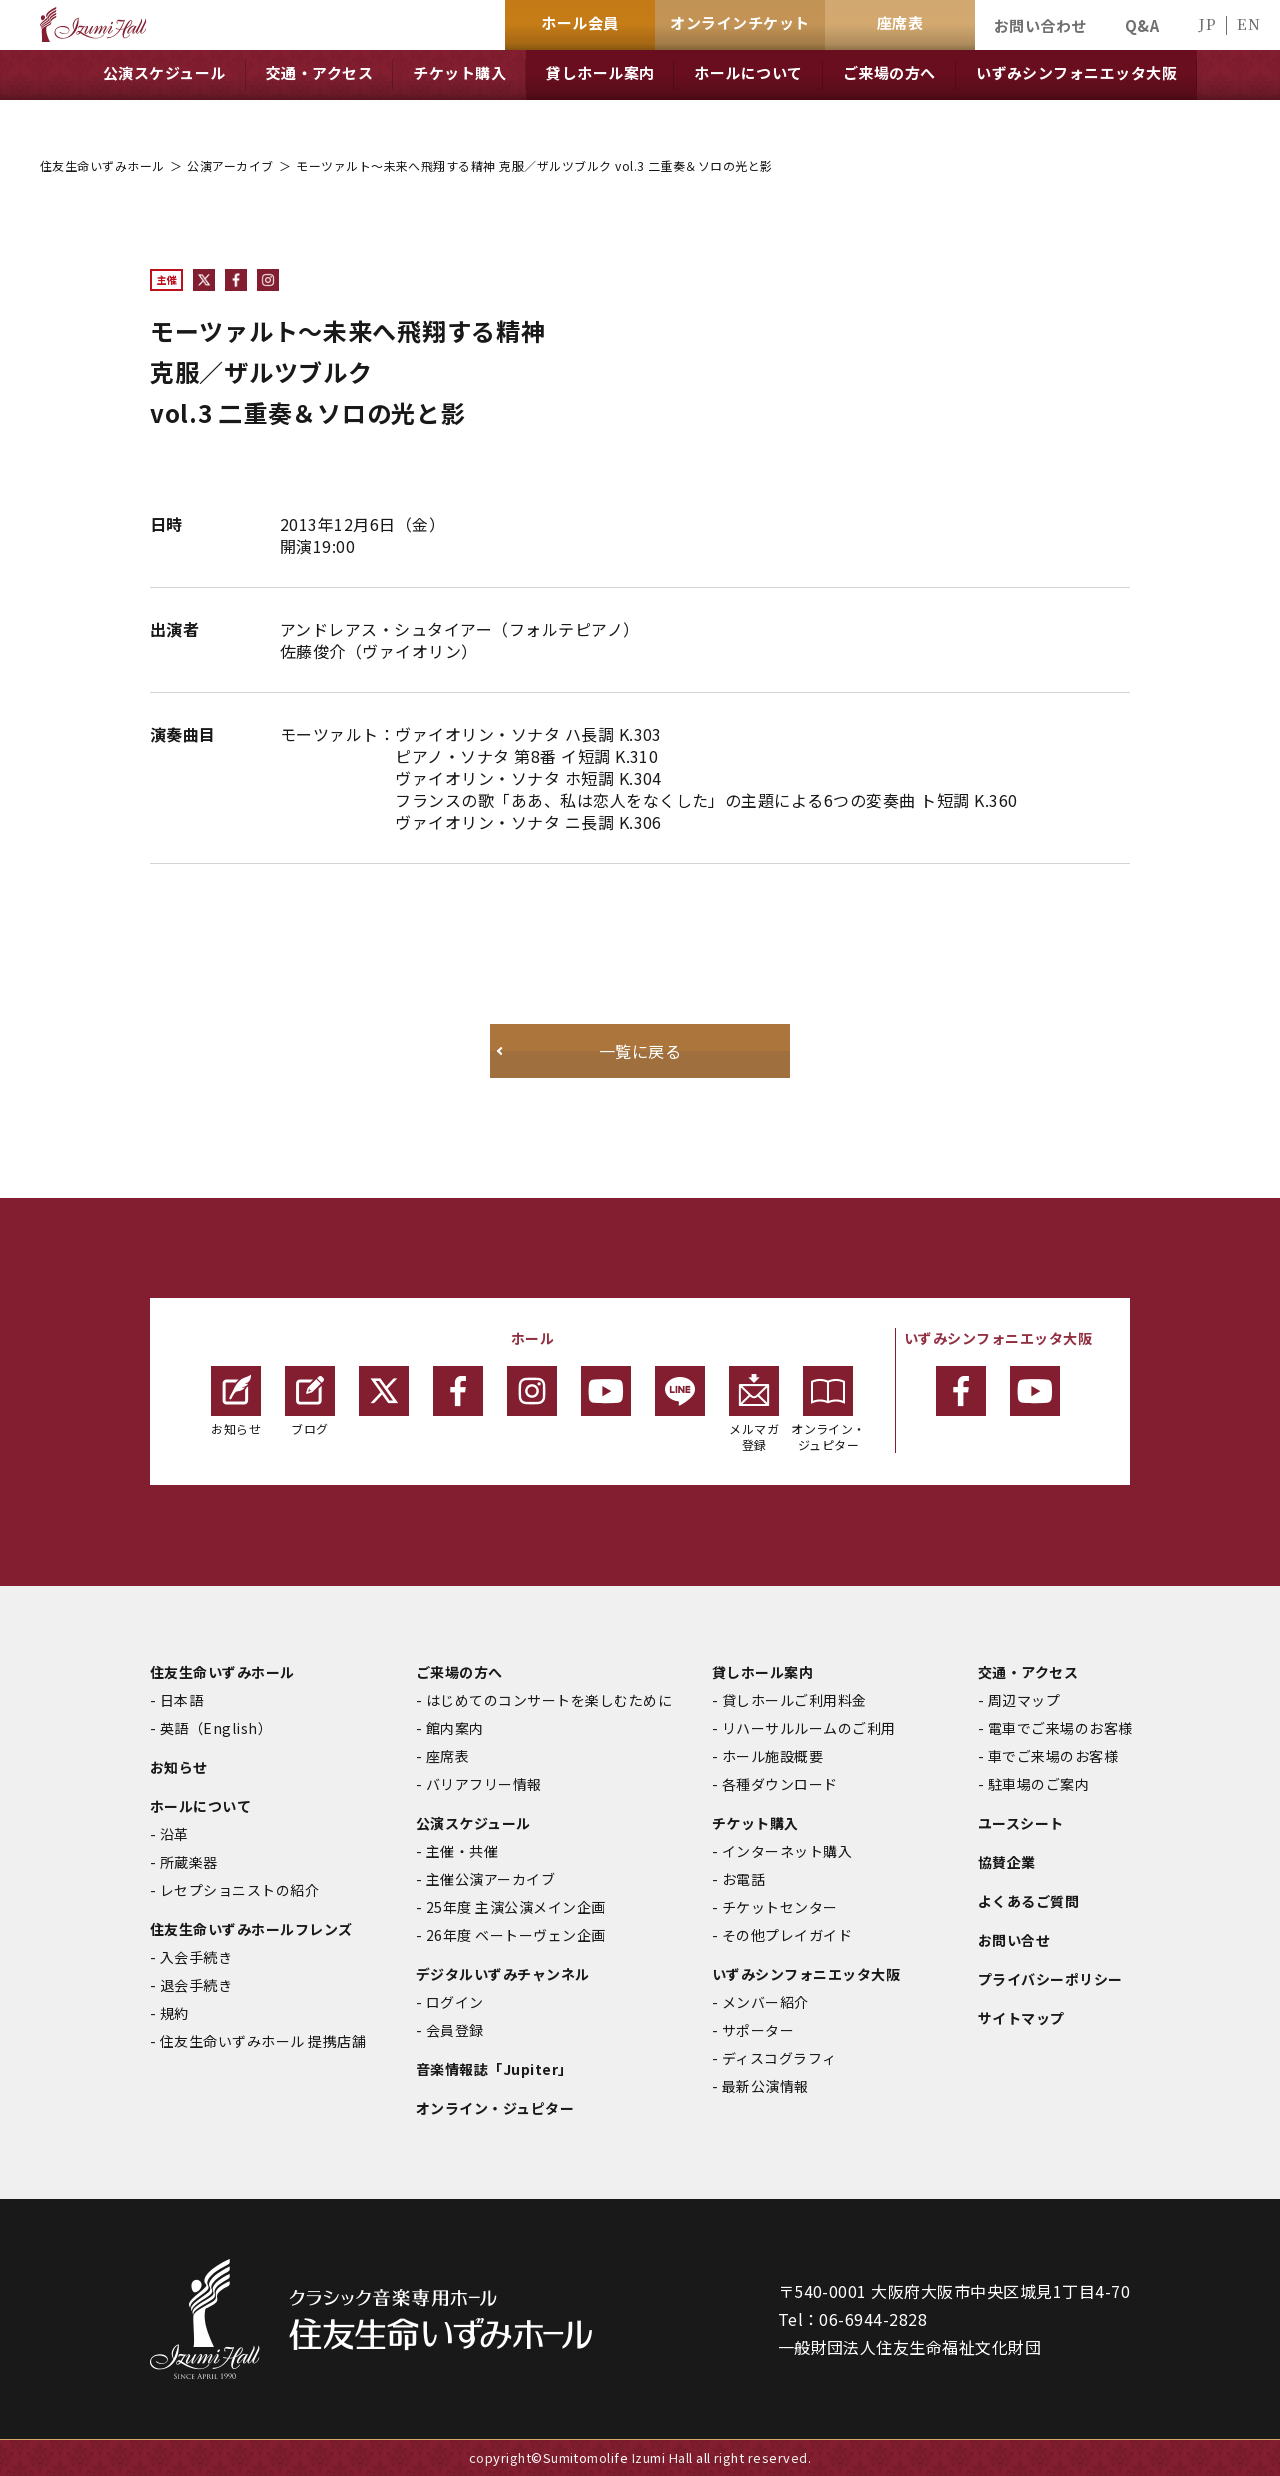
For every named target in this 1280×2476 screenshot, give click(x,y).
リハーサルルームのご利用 (809, 1728)
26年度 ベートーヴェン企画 (516, 1935)
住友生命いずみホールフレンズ (251, 1929)
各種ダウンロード (780, 1784)
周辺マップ (1024, 1700)
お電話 (743, 1879)
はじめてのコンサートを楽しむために (549, 1700)
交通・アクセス (1028, 1672)
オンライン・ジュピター (828, 1409)
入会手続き (196, 1957)
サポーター (758, 2030)
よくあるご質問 (1028, 1901)
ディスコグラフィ (779, 2058)
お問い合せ (1014, 1940)
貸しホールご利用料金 (794, 1700)
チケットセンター (780, 1907)
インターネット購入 (787, 1851)
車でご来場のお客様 (1053, 1756)
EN (1248, 23)
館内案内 (455, 1728)
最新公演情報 (765, 2086)
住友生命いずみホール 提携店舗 (263, 2041)
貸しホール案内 (762, 1672)
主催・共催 (462, 1851)
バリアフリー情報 (484, 1784)
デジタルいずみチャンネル (503, 1974)
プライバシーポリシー (1050, 1979)
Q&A (1142, 25)
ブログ (310, 1401)
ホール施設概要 (772, 1756)
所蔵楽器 (189, 1862)
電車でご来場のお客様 (1060, 1728)
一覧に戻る (640, 1051)
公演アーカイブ (230, 165)
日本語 (181, 1700)
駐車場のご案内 (1038, 1784)
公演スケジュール (473, 1823)
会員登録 (455, 2030)
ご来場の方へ (459, 1672)
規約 (174, 2013)
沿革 (174, 1834)
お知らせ (236, 1401)
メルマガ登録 (754, 1409)
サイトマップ (1021, 2018)
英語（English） (216, 1728)
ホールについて (200, 1806)
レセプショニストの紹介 (239, 1890)
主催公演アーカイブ (490, 1879)
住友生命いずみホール (102, 165)
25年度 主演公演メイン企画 (516, 1907)
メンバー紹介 (765, 2002)
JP (1207, 23)
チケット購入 (755, 1823)
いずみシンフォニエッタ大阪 (806, 1974)
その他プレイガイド (787, 1935)
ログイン (455, 2002)
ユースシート (1021, 1823)
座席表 (447, 1756)
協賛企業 (1007, 1862)
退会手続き (196, 1985)
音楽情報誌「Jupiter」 (494, 2069)
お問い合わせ (1040, 25)
